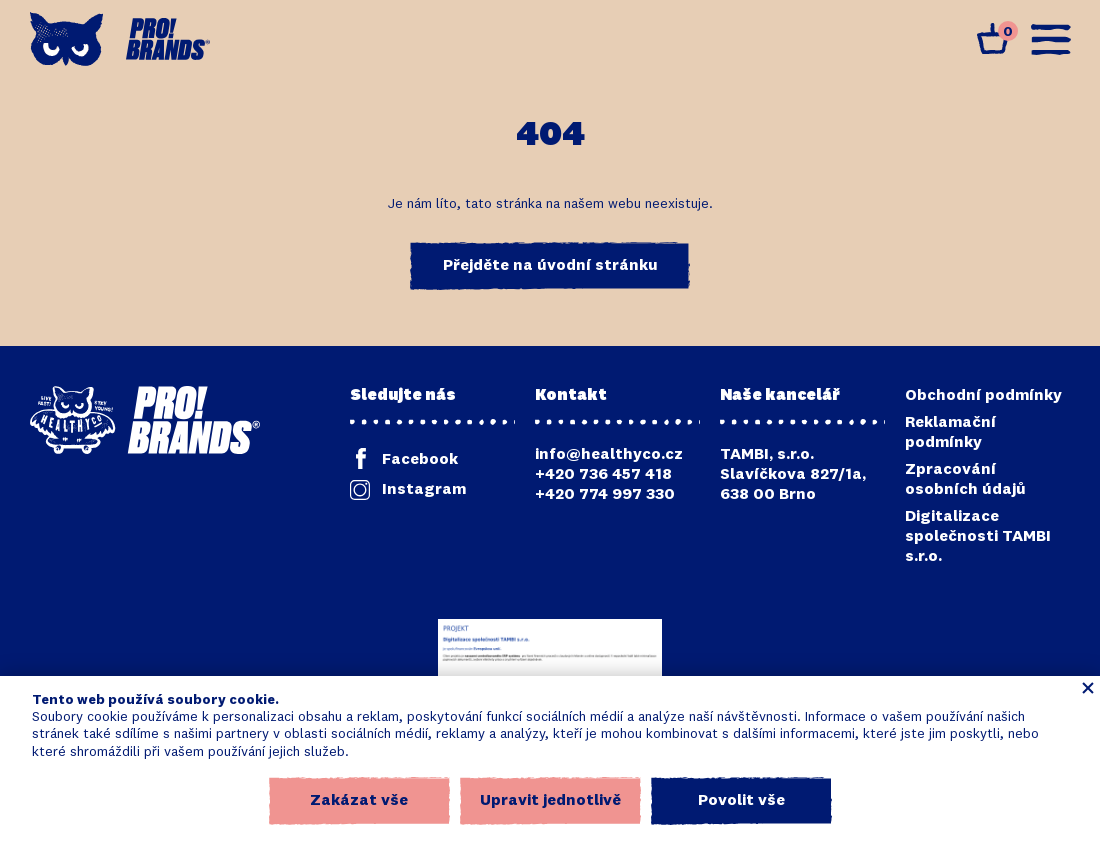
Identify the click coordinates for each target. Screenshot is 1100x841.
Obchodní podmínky (983, 396)
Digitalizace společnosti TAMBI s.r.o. (978, 537)
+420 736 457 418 (603, 475)
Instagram (424, 490)
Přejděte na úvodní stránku (550, 266)
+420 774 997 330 (605, 495)
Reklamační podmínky (950, 433)
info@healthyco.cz (609, 455)
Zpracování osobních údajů (965, 480)
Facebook (420, 460)
